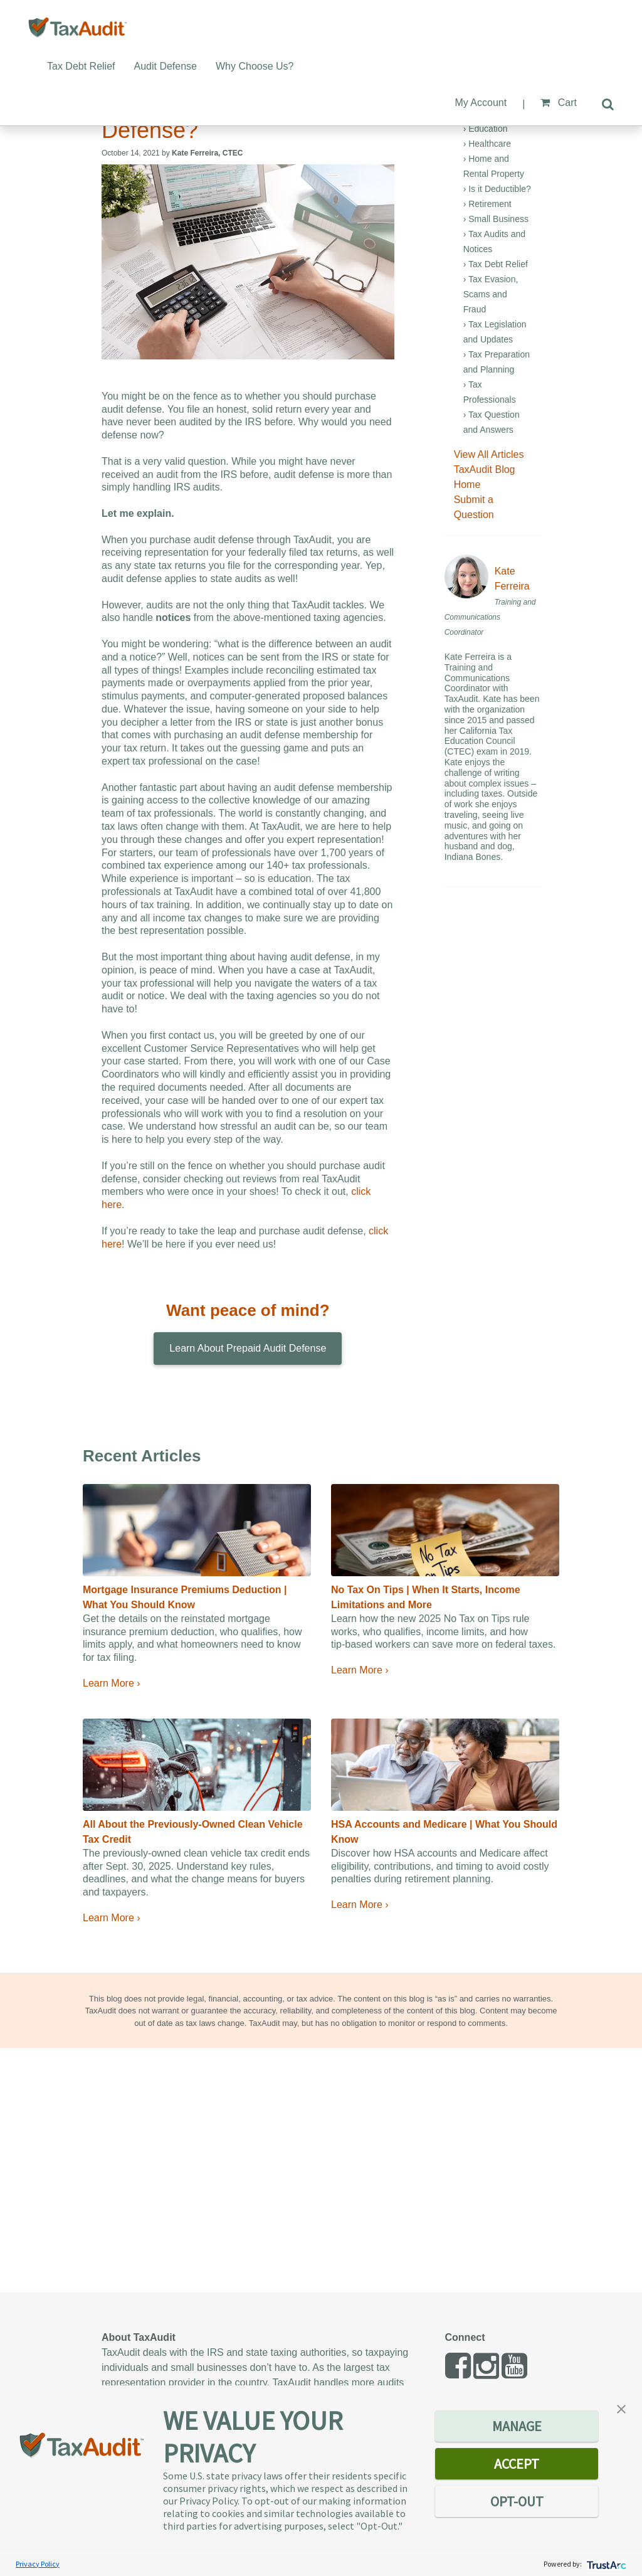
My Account (481, 102)
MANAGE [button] (517, 2426)
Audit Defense (165, 66)
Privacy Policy (38, 2563)
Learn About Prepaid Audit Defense (247, 1348)
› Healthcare (487, 144)
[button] (621, 2407)
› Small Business (496, 219)
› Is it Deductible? (497, 189)
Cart (558, 102)
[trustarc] (605, 2563)
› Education (485, 129)
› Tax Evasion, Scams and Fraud (490, 294)
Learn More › (111, 1683)
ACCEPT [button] (516, 2464)
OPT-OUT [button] (517, 2501)
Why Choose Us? (255, 66)
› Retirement (487, 204)
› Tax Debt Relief (495, 264)
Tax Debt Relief (81, 66)
